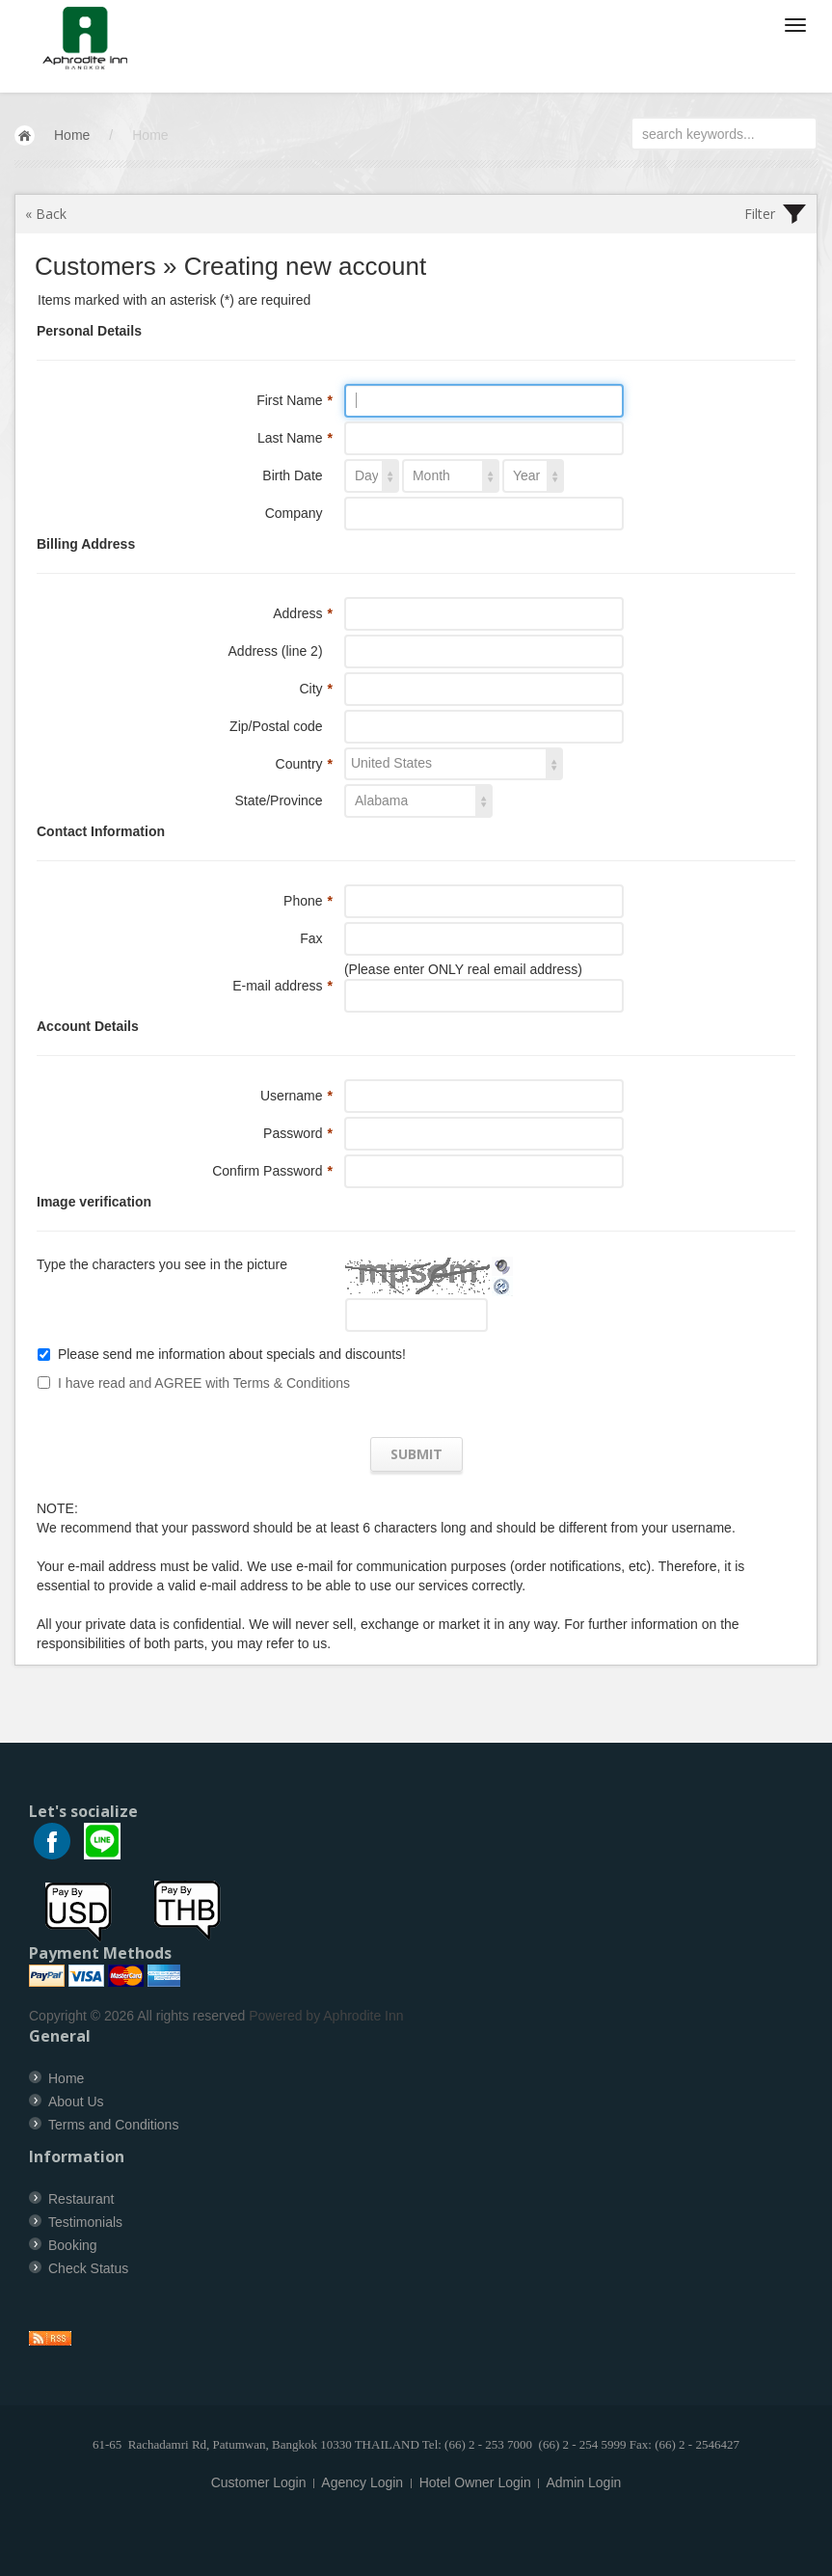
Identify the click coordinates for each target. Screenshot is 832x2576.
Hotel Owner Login (475, 2482)
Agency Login (362, 2482)
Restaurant (81, 2199)
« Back (46, 213)
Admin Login (583, 2482)
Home (72, 135)
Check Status (88, 2268)
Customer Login (259, 2482)
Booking (72, 2245)
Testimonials (85, 2222)
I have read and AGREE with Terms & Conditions (204, 1383)
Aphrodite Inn (363, 2015)
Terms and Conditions (113, 2124)
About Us (76, 2101)
